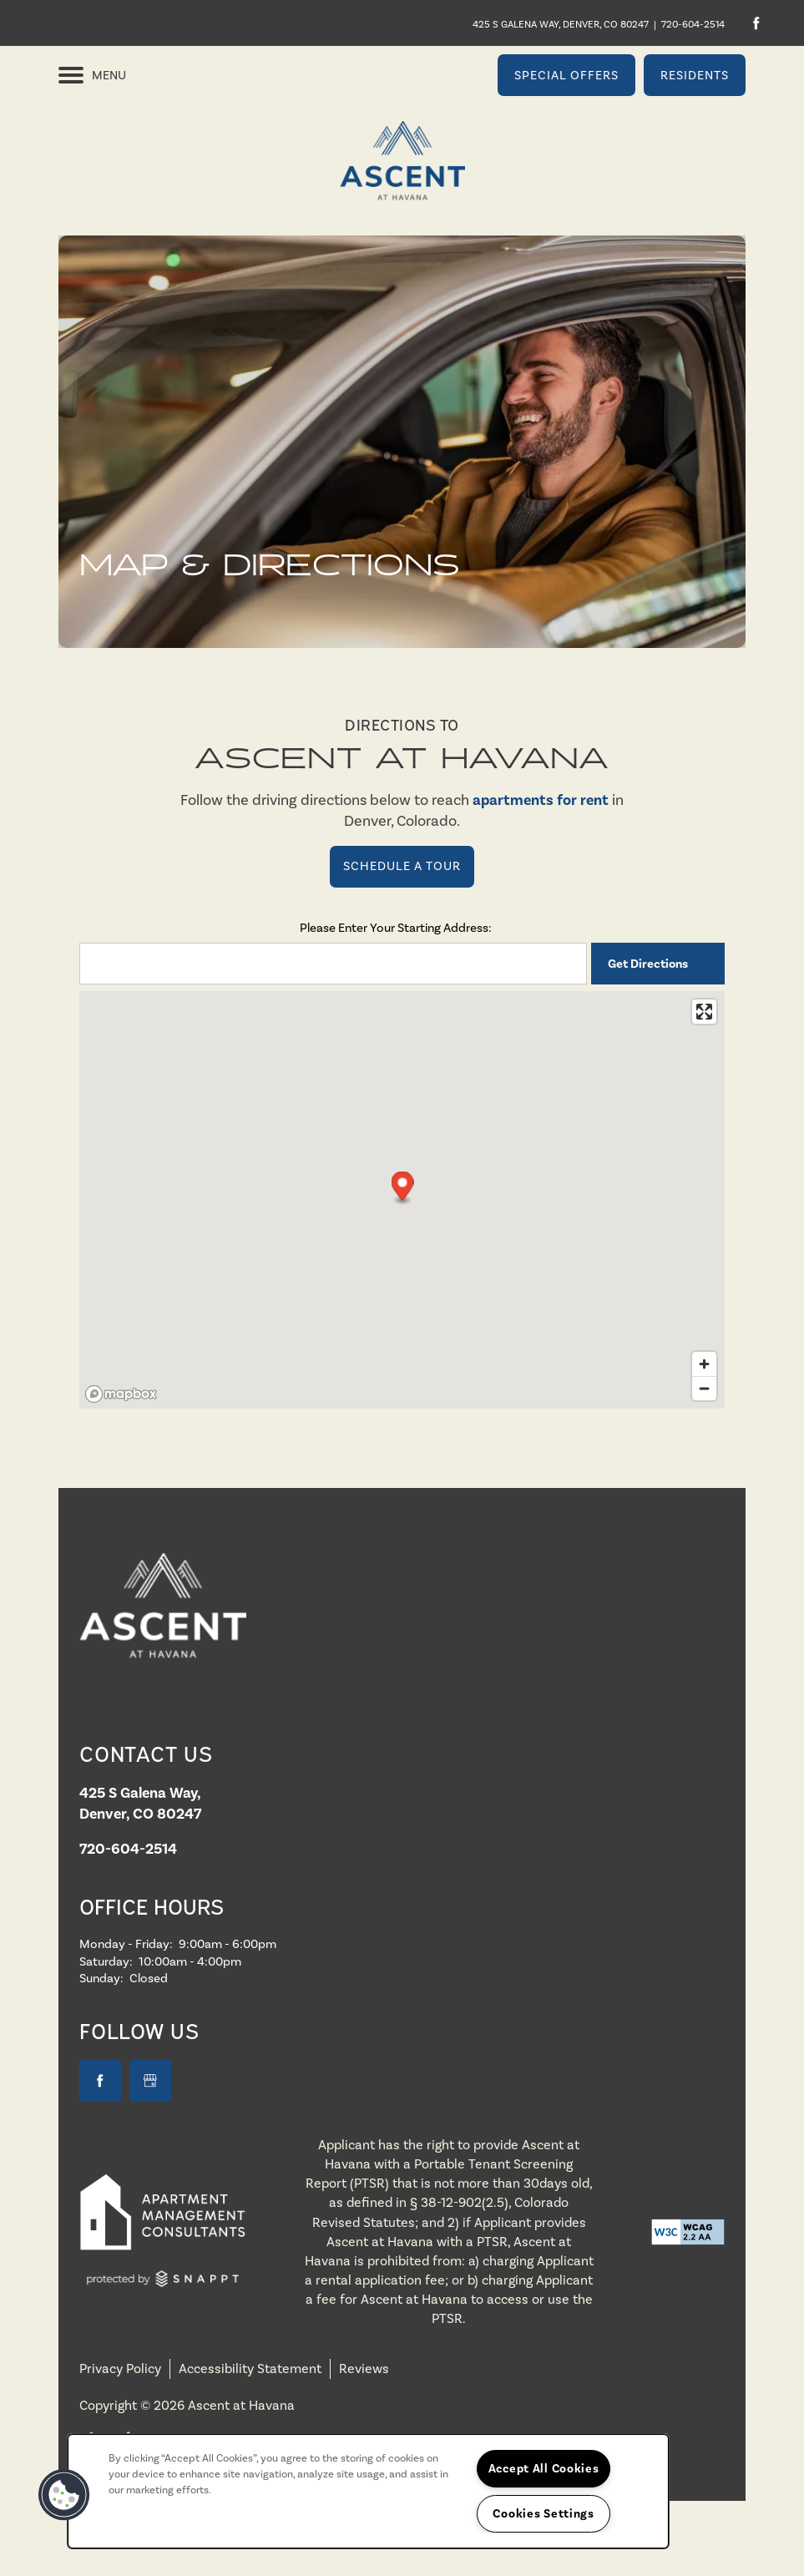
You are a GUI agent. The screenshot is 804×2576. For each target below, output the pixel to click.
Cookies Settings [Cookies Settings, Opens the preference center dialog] (543, 2513)
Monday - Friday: (126, 1943)
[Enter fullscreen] (704, 1012)
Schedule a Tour (402, 865)
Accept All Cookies (543, 2468)
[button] (566, 75)
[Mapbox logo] (121, 1394)
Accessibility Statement (250, 2368)
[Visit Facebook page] (756, 23)
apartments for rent (541, 800)
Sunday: (101, 1978)
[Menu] (92, 75)
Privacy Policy (120, 2368)
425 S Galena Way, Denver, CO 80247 (561, 24)
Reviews (364, 2368)
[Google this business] (150, 2081)
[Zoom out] (704, 1388)
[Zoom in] (704, 1364)
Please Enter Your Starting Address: (396, 927)
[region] (368, 2491)
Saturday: (106, 1961)
